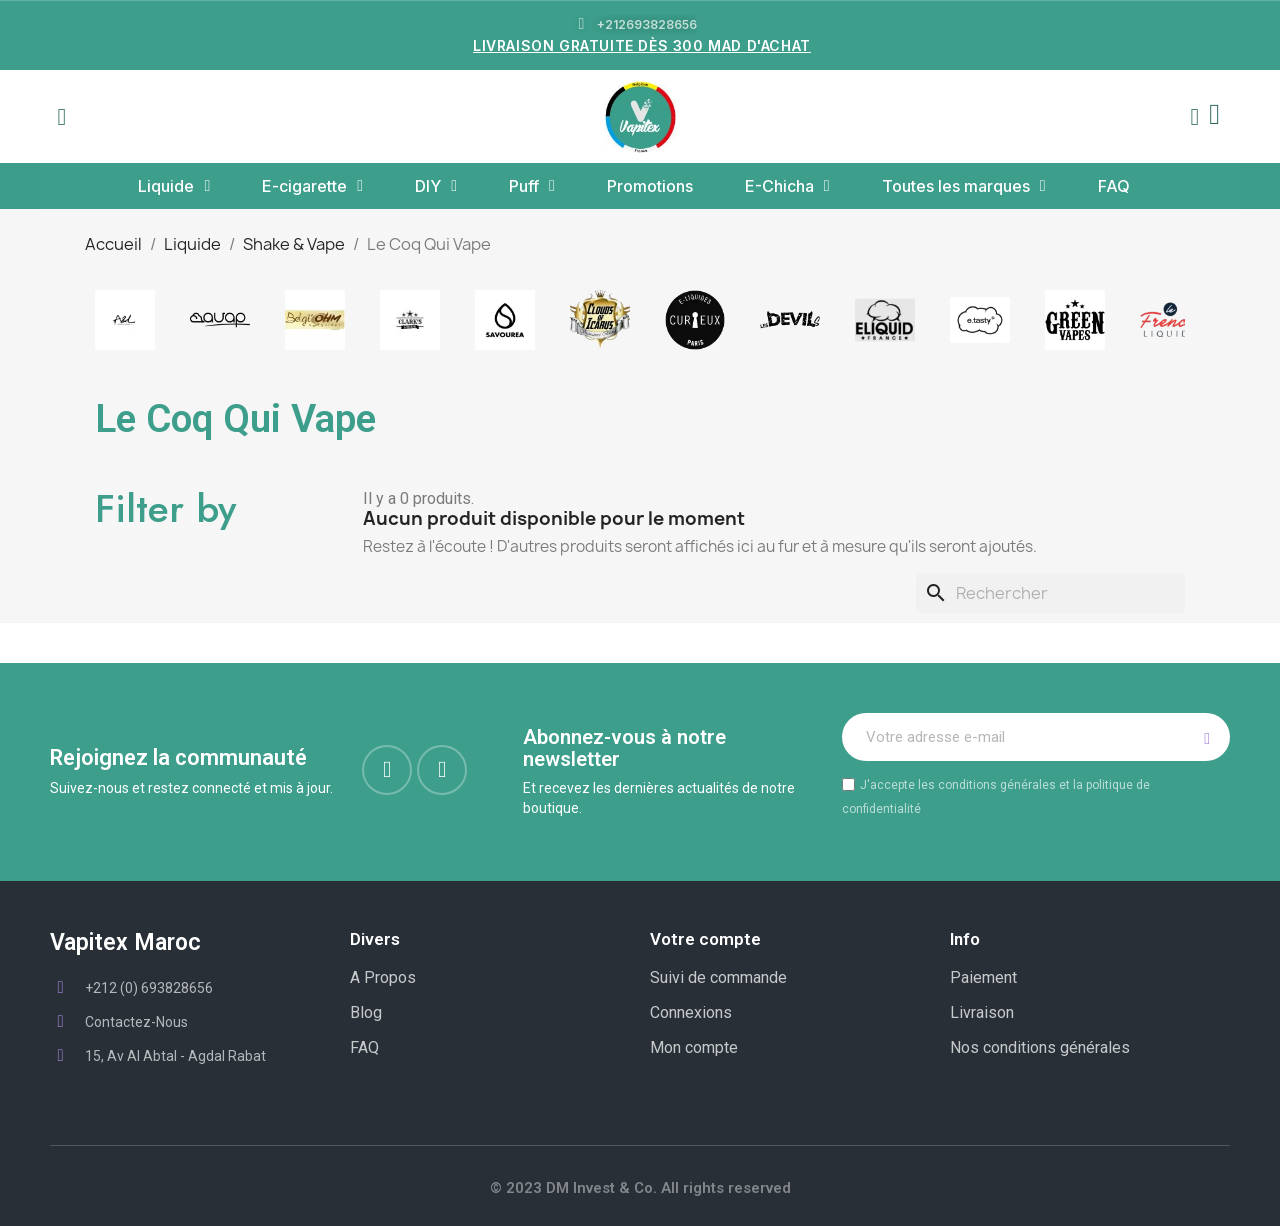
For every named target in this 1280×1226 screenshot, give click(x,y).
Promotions (650, 186)
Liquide (174, 186)
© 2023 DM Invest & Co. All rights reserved (640, 1188)
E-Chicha (787, 186)
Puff (532, 186)
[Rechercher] (1050, 593)
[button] (62, 117)
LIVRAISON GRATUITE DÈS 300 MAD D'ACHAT (642, 45)
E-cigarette (312, 186)
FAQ (1114, 186)
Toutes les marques (964, 186)
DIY (436, 186)
